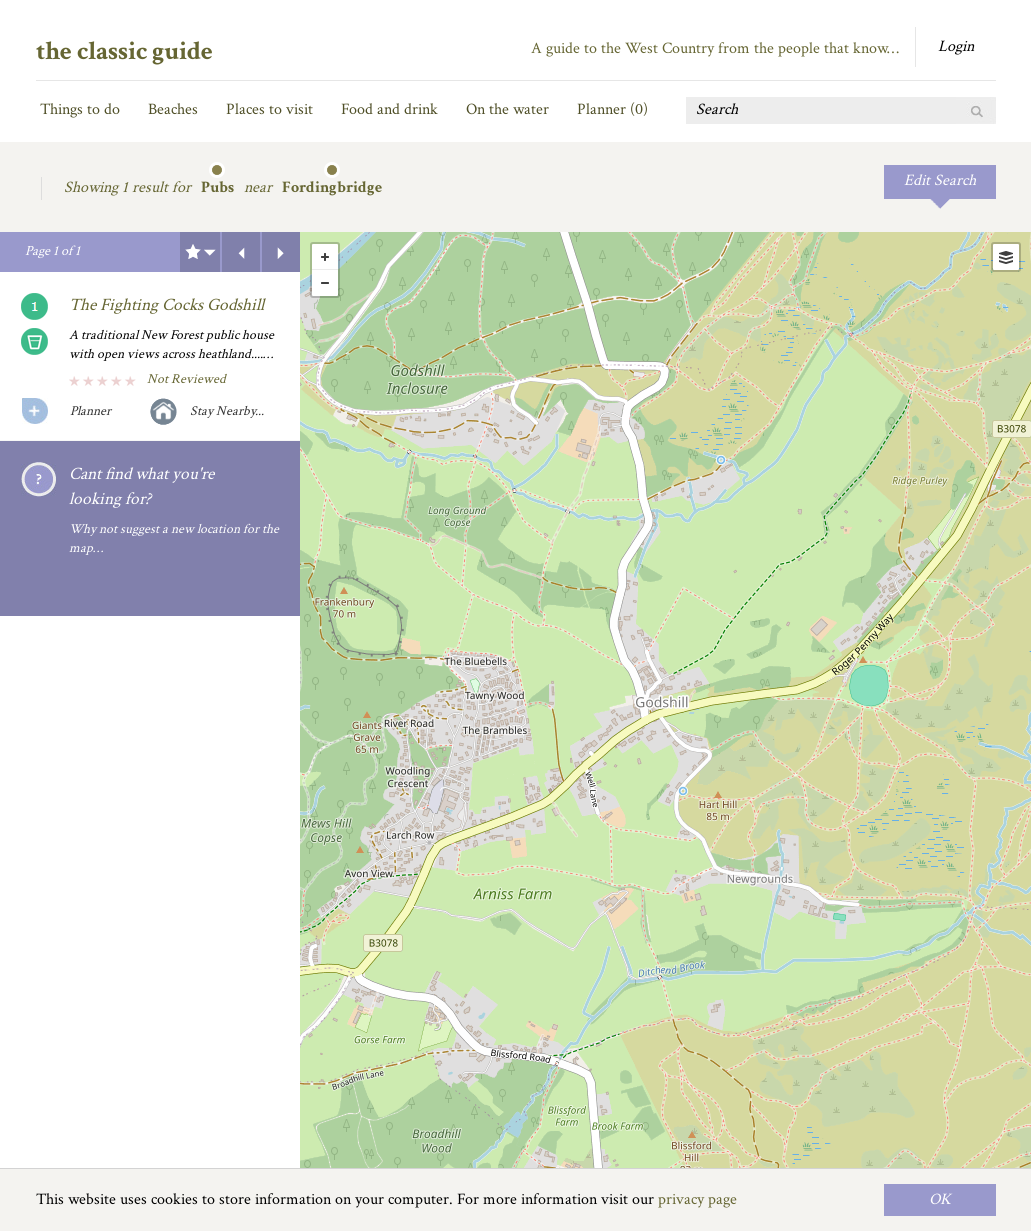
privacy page (697, 1199)
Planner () (612, 109)
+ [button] (325, 257)
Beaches (173, 109)
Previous (241, 252)
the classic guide (124, 51)
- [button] (325, 283)
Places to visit (269, 109)
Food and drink (389, 109)
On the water (507, 109)
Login (956, 46)
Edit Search (940, 180)
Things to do (80, 109)
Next (281, 252)
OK (940, 1199)
